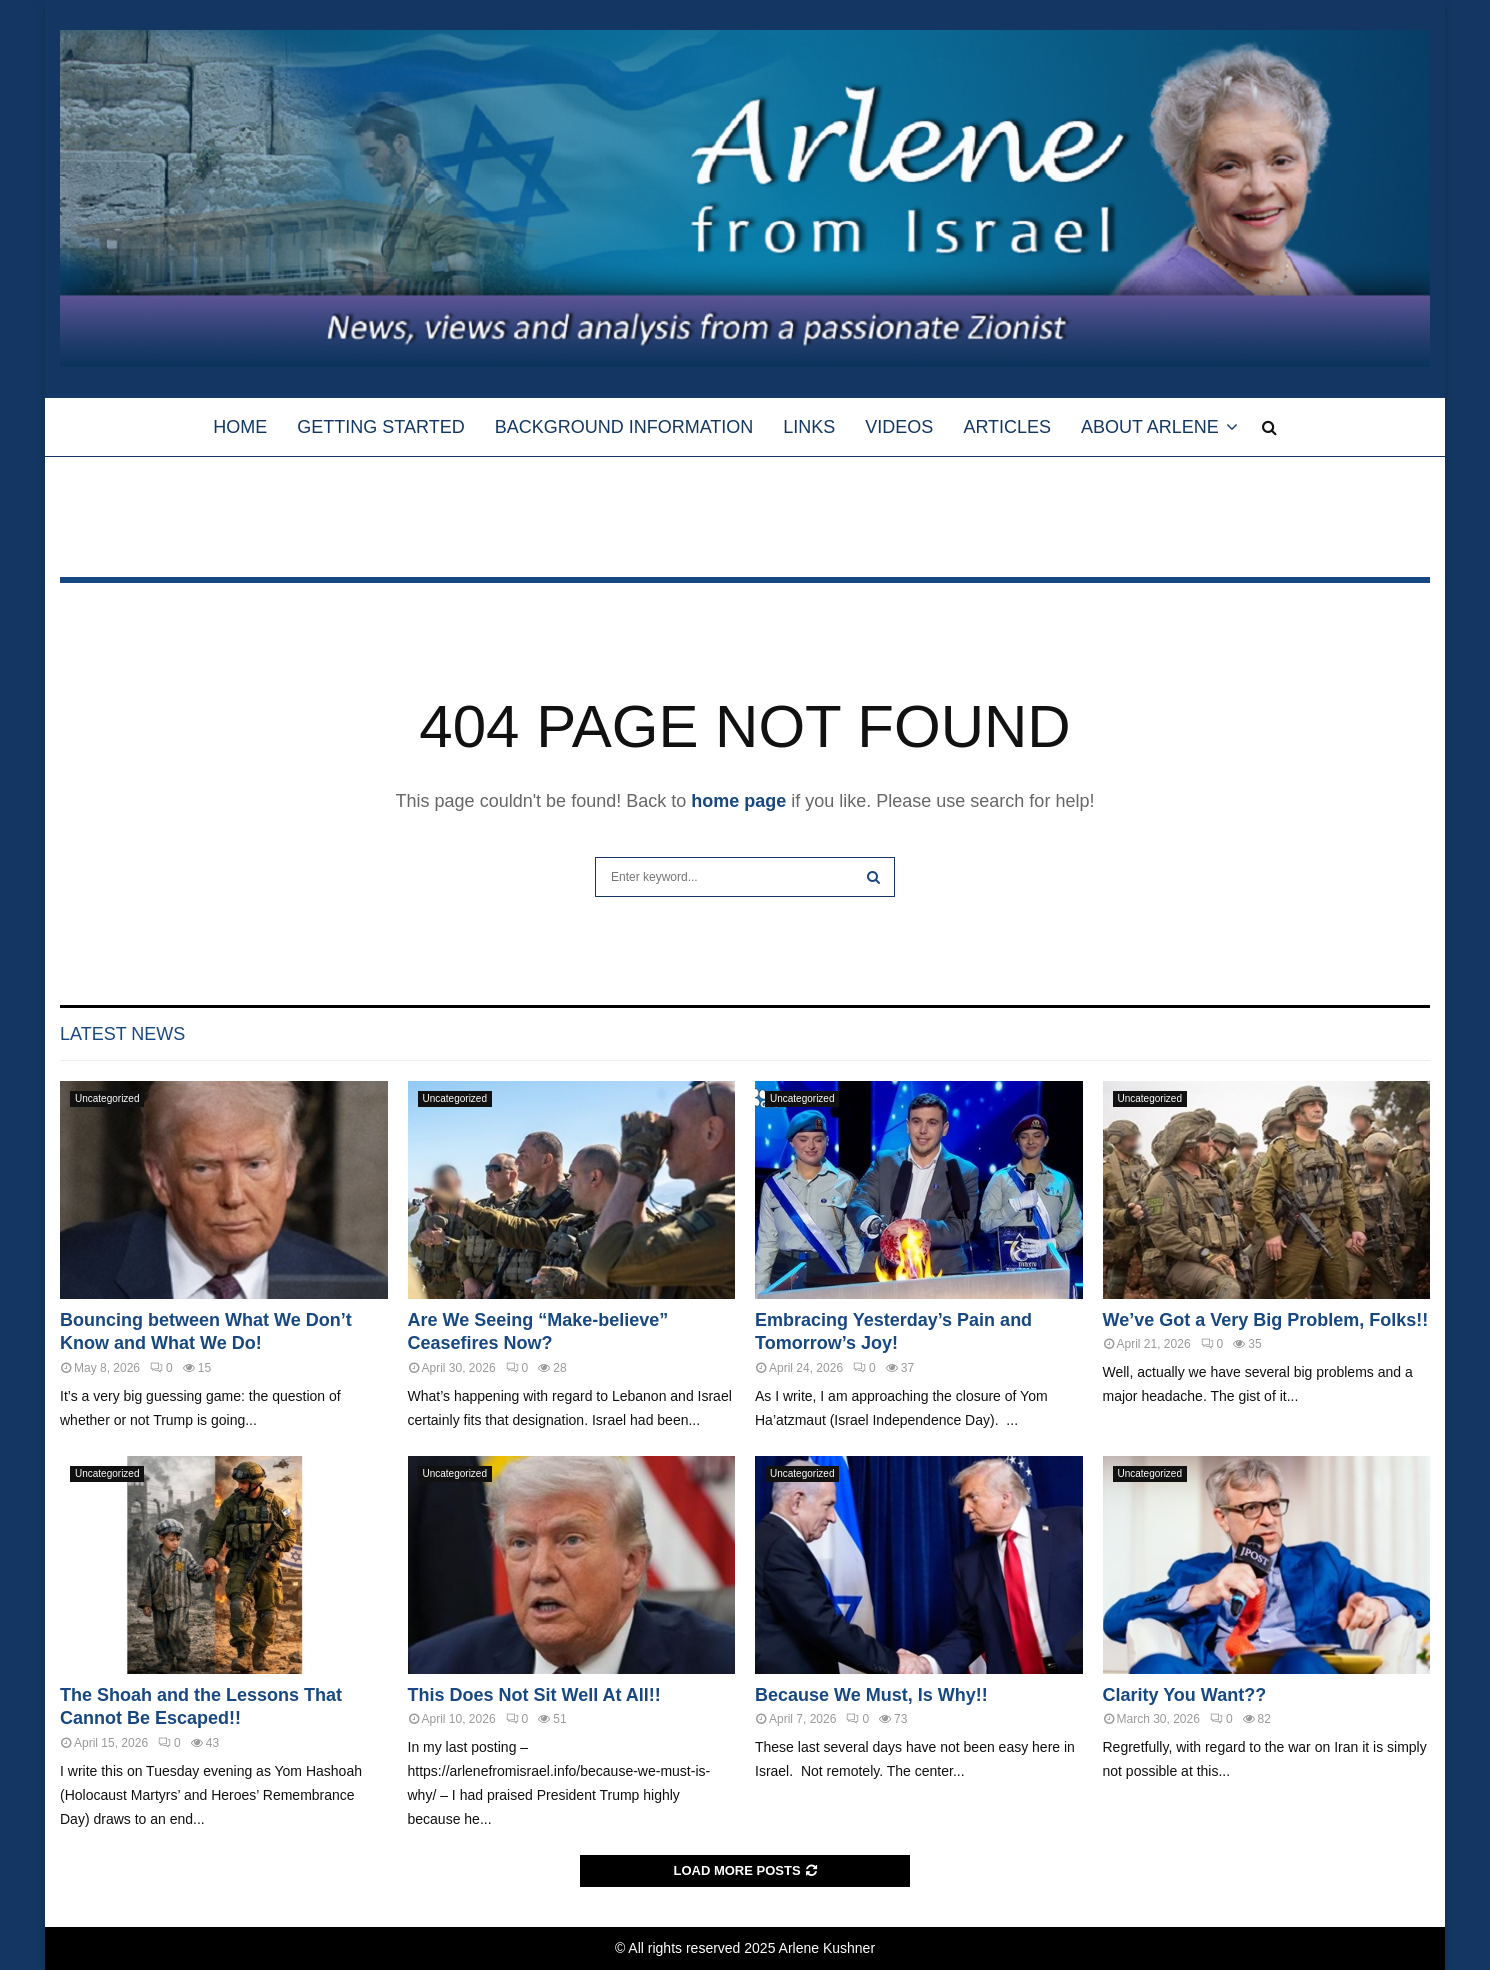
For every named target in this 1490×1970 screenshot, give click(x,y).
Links (809, 427)
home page (738, 801)
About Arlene (1150, 427)
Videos (899, 427)
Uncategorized (107, 1098)
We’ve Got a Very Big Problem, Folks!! (1266, 1320)
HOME (240, 427)
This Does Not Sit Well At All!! (534, 1695)
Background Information (624, 427)
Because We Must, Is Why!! (871, 1695)
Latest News (122, 1034)
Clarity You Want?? (1185, 1695)
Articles (1007, 427)
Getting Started (380, 427)
